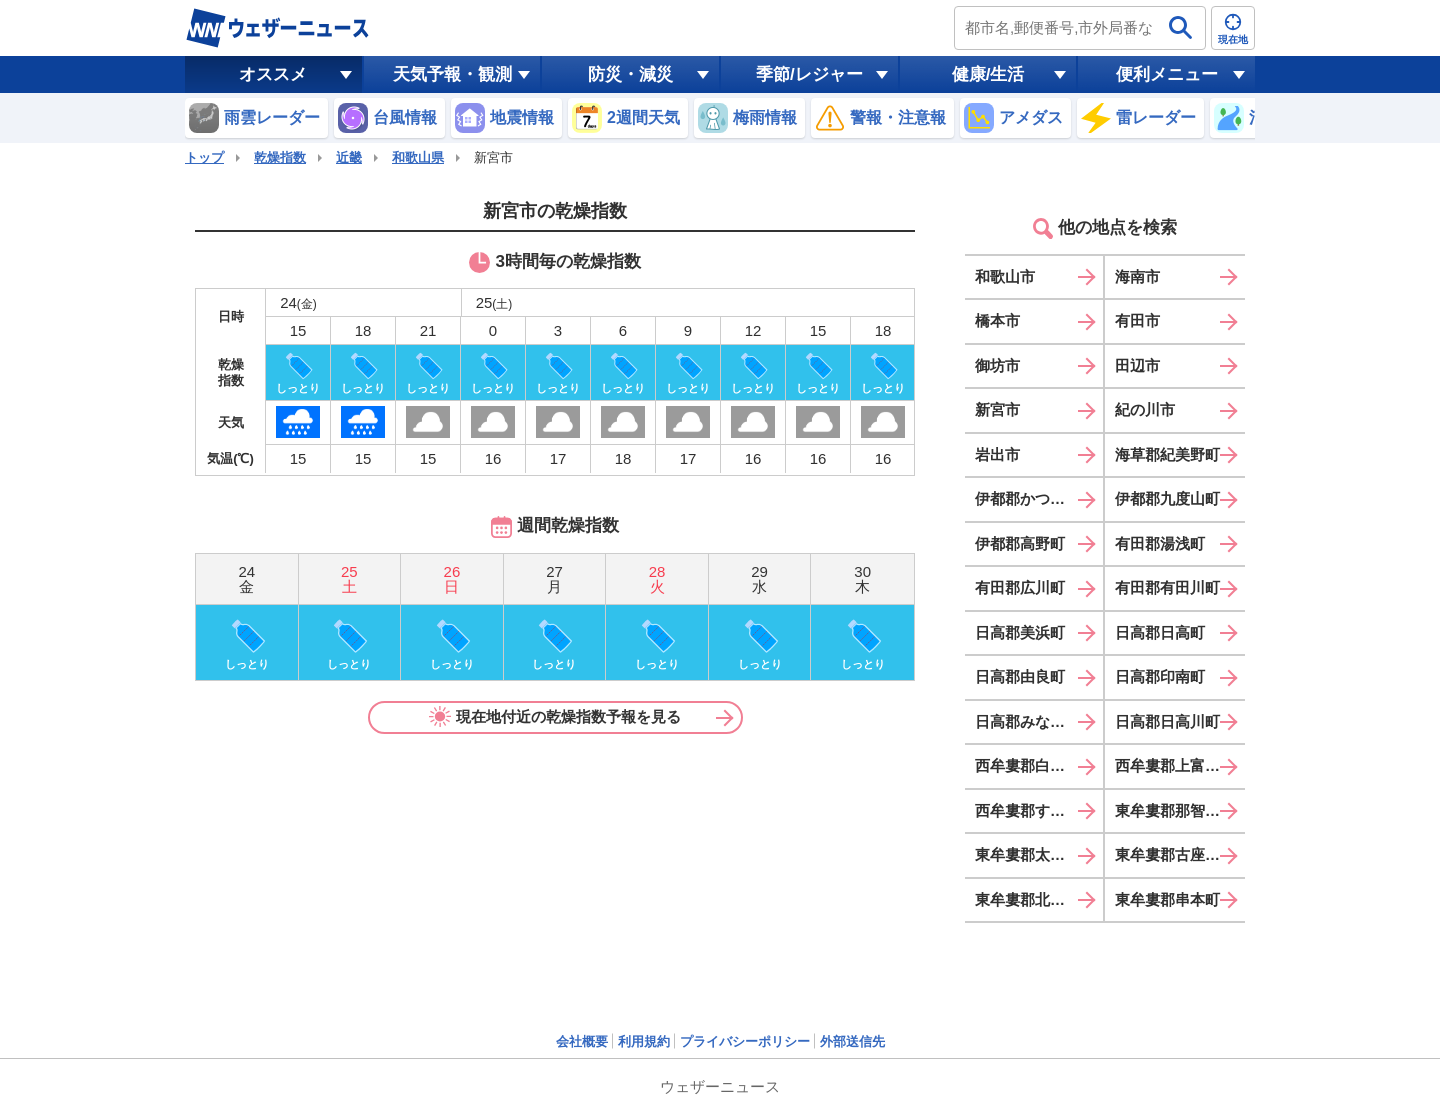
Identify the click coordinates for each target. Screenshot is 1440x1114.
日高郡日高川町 (1167, 721)
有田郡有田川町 (1167, 587)
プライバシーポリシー (745, 1041)
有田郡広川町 (1020, 587)
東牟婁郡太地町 (1027, 854)
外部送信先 (852, 1041)
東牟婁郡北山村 (1027, 899)
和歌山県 (418, 157)
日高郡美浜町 (1020, 632)
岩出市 (997, 454)
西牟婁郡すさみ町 (1035, 810)
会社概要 (582, 1041)
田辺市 (1137, 365)
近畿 (349, 157)
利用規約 (644, 1041)
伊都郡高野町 (1020, 543)
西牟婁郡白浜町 (1027, 765)
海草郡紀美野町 (1167, 454)
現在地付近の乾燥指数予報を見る (555, 717)
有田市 (1137, 320)
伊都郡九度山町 (1167, 498)
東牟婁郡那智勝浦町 (1180, 810)
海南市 (1137, 276)
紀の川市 (1145, 409)
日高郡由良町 (1020, 676)
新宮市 (997, 409)
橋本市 (997, 320)
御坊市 (997, 365)
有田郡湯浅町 (1160, 543)
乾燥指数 (280, 157)
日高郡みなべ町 (1027, 721)
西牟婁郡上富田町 (1175, 765)
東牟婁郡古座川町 (1175, 854)
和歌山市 (1005, 276)
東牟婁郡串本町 (1167, 899)
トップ (204, 157)
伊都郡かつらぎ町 (1035, 498)
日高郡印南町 (1160, 676)
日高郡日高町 (1160, 632)
